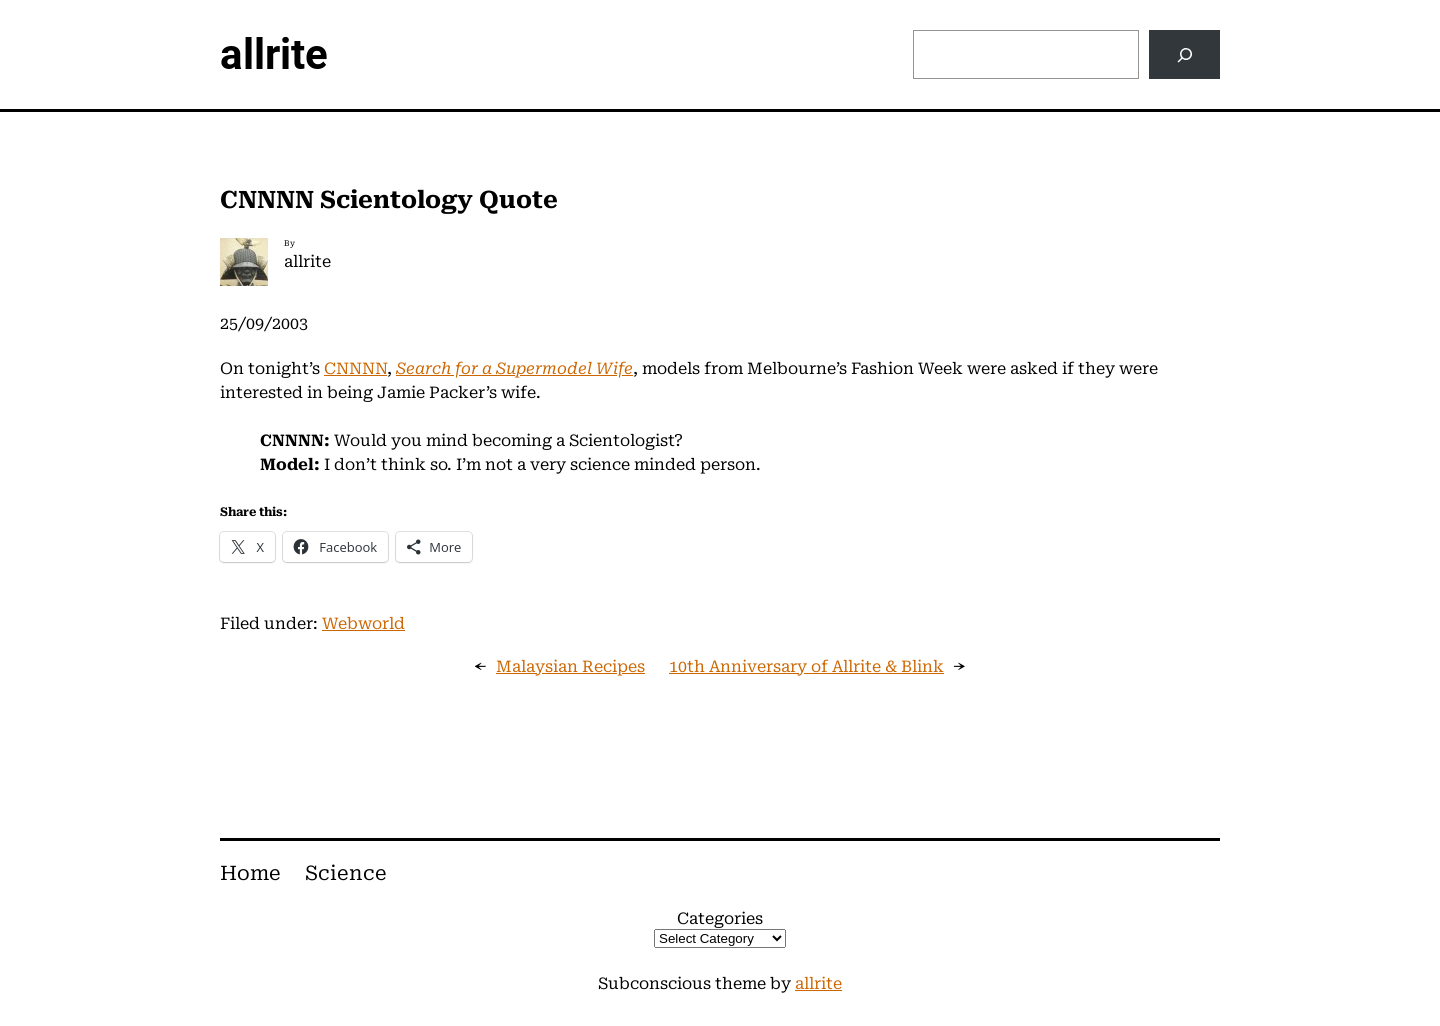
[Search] (1184, 54)
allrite (274, 54)
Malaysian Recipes (570, 666)
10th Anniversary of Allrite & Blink (806, 666)
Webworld (363, 623)
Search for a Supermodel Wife (514, 368)
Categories (720, 918)
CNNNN (355, 368)
